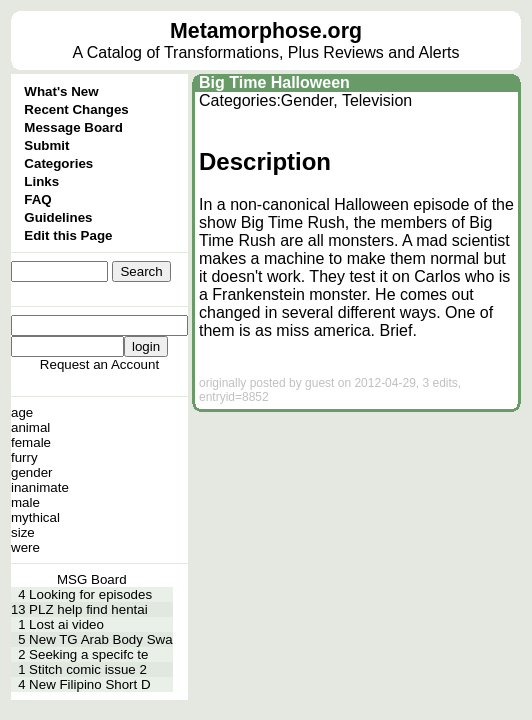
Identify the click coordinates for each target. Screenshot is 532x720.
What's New (61, 91)
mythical (35, 517)
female (31, 442)
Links (41, 181)
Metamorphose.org (266, 31)
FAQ (37, 199)
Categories (58, 163)
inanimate (40, 487)
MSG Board (92, 579)
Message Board (73, 127)
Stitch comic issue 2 (88, 669)
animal (30, 427)
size (23, 532)
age (22, 412)
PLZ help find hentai (88, 609)
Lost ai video (66, 624)
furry (24, 457)
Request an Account (99, 364)
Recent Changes (76, 109)
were (25, 547)
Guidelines (58, 217)
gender (32, 472)
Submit (46, 145)
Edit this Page (68, 235)
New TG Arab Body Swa (100, 639)
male (25, 502)
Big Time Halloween (274, 82)
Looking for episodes (90, 594)
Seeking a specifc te (88, 654)
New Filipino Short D (89, 684)
